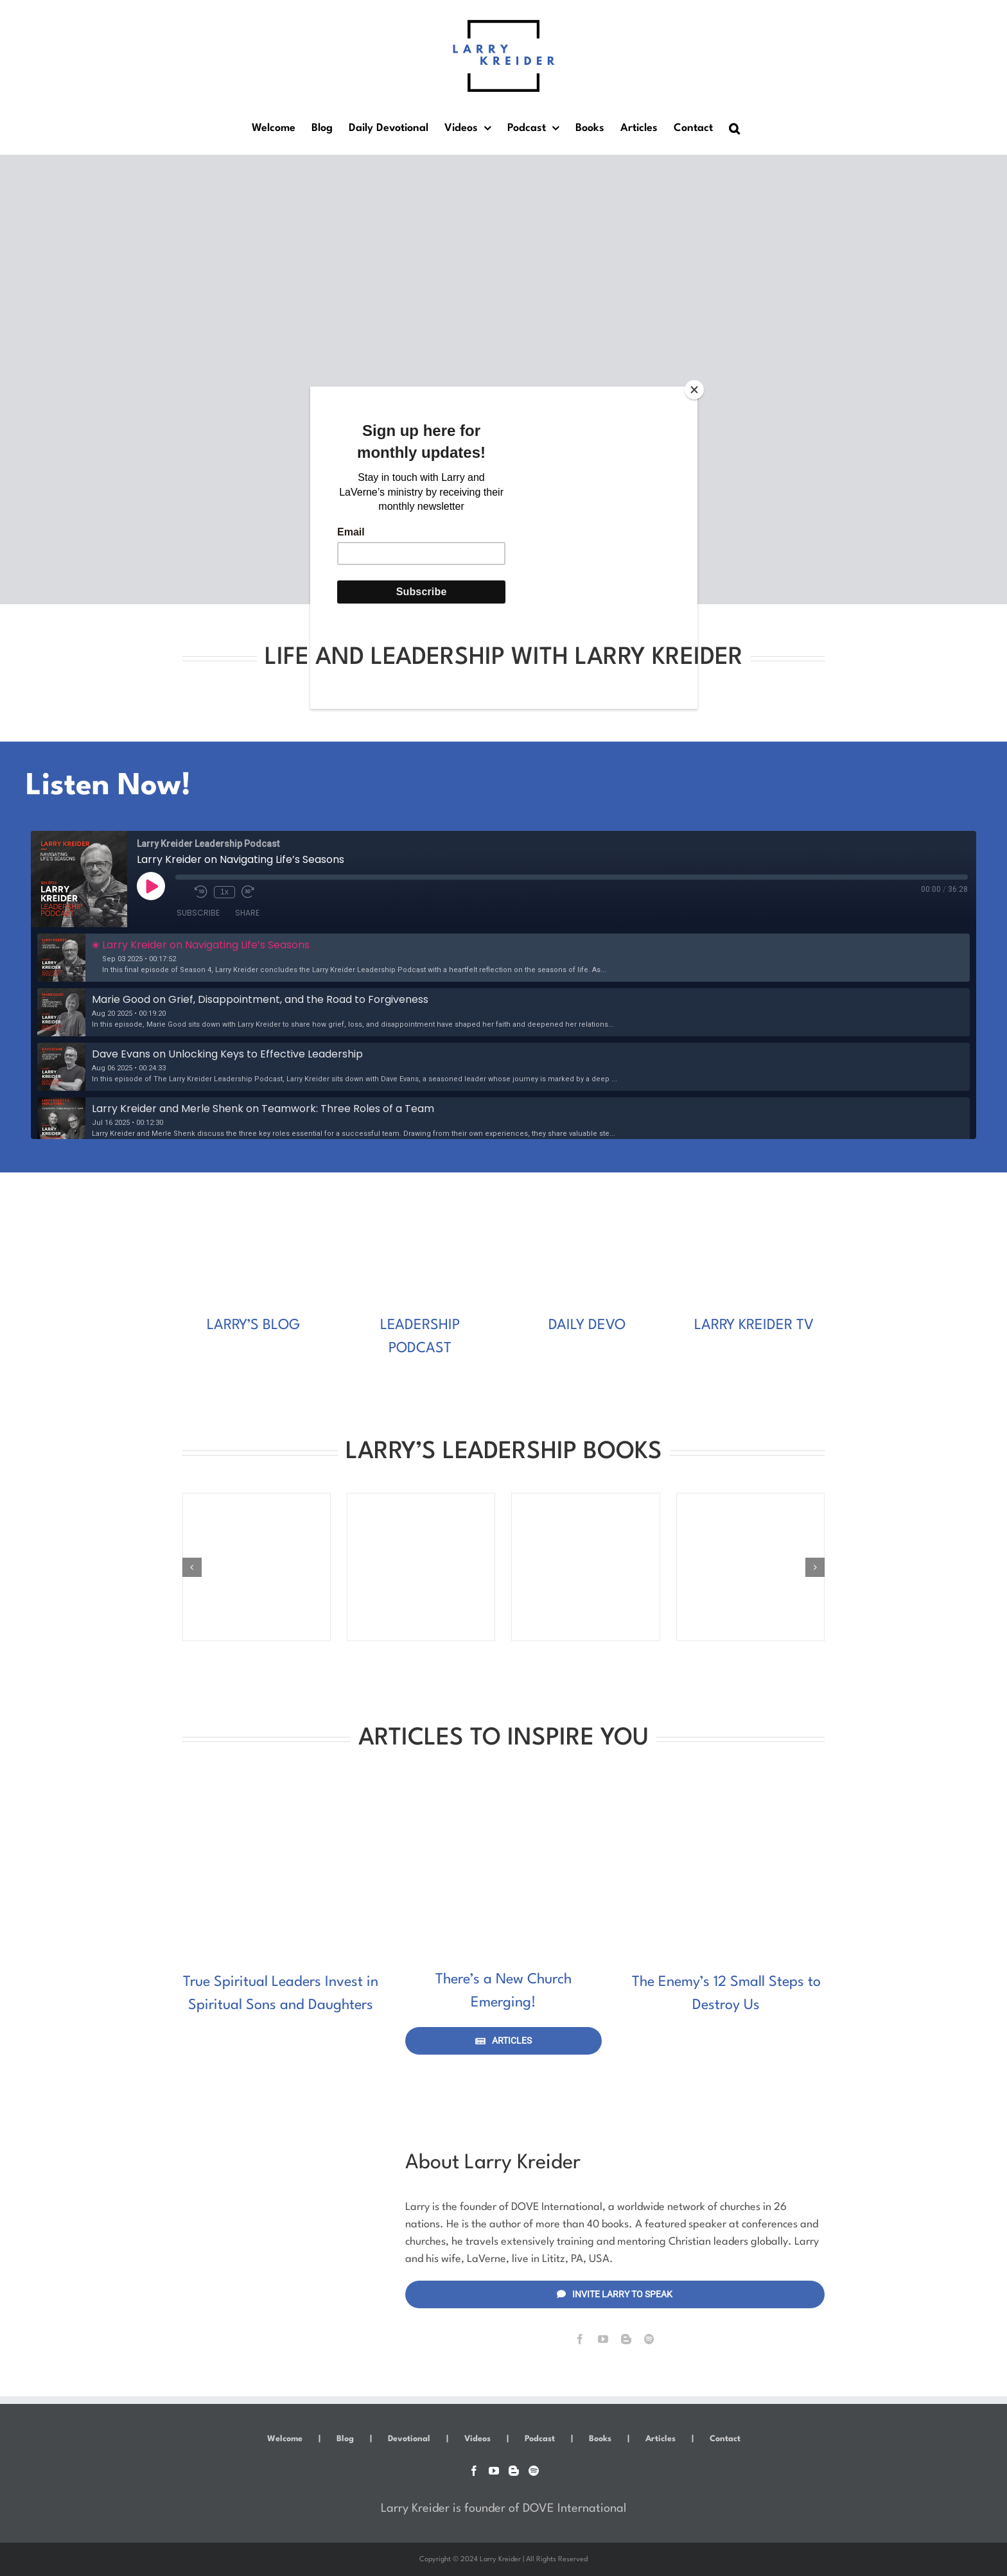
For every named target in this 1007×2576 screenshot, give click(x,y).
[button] (734, 128)
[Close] (694, 389)
